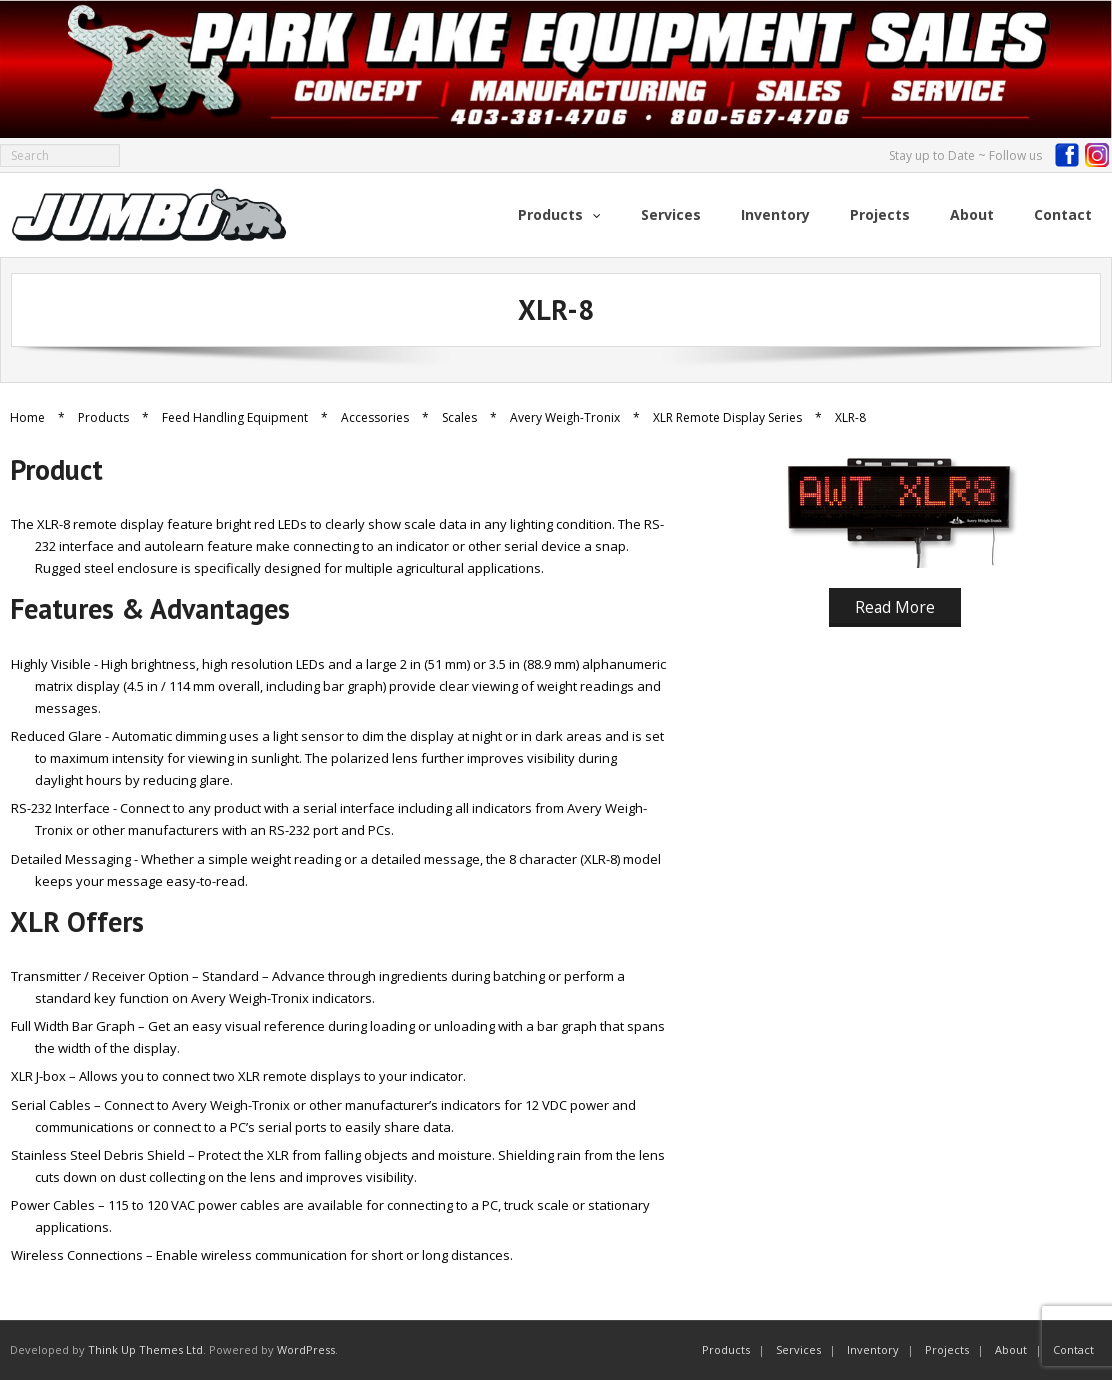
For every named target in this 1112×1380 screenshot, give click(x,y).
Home (27, 417)
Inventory (873, 1349)
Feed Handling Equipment (235, 417)
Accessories (375, 417)
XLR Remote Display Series (727, 417)
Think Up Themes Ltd (145, 1349)
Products (103, 417)
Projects (947, 1349)
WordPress (306, 1349)
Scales (459, 417)
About (1011, 1349)
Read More (895, 607)
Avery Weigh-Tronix (565, 417)
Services (798, 1349)
